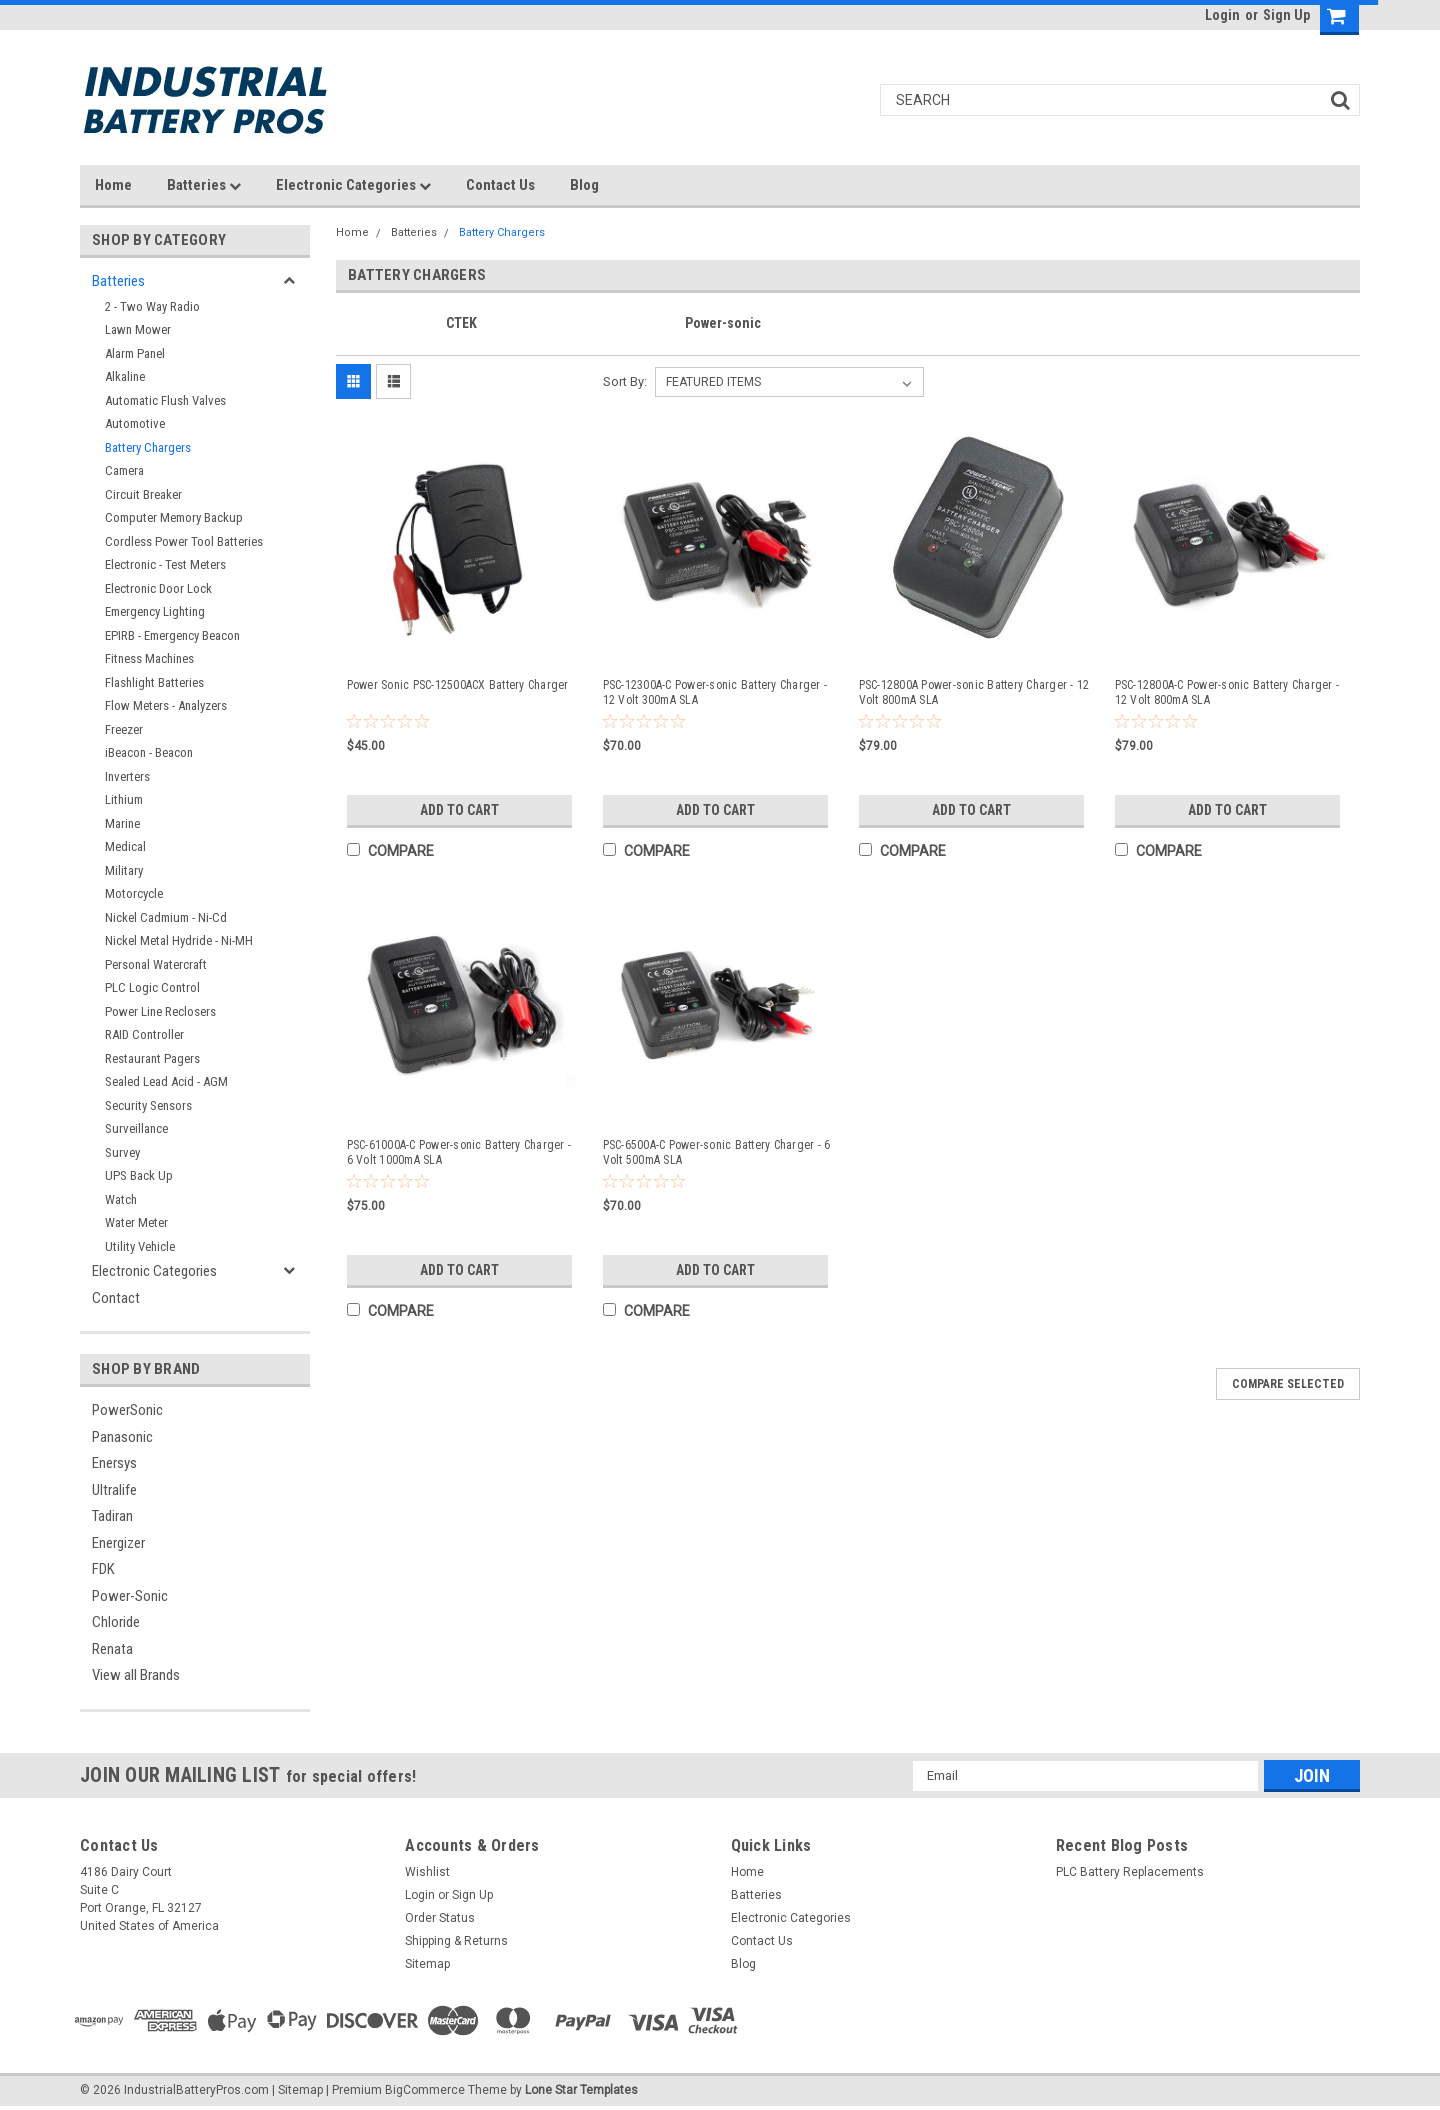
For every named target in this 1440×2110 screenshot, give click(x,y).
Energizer (118, 1543)
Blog (584, 185)
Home (113, 185)
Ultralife (114, 1490)
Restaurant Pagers (152, 1058)
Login (1222, 15)
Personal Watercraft (156, 964)
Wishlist (427, 1872)
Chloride (116, 1622)
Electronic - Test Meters (165, 564)
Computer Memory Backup (174, 517)
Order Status (440, 1918)
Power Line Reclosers (160, 1011)
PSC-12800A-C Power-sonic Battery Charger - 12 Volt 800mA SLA (1227, 692)
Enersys (114, 1463)
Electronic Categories (353, 185)
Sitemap (427, 1964)
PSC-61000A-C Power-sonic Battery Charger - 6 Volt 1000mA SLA (459, 1152)
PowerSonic (127, 1410)
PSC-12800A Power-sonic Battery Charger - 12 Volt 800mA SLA (974, 692)
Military (124, 870)
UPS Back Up (139, 1175)
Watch (121, 1199)
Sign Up (1286, 15)
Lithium (124, 799)
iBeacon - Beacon (149, 752)
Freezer (124, 729)
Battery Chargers (148, 447)
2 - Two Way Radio (152, 306)
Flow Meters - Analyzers (166, 705)
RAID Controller (144, 1034)
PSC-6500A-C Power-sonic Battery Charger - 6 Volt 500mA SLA (717, 1152)
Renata (112, 1649)
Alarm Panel (135, 353)
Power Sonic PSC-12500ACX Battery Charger (458, 685)
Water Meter (136, 1222)
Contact (116, 1298)
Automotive (135, 423)
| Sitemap (297, 2090)
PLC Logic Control (152, 987)
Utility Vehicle (140, 1246)
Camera (124, 470)
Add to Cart (459, 810)
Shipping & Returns (456, 1941)
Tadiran (112, 1516)
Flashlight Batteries (154, 682)
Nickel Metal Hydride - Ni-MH (179, 940)
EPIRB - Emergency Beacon (172, 635)
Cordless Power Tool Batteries (184, 541)
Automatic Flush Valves (165, 400)
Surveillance (136, 1128)
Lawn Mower (138, 329)
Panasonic (122, 1437)
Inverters (127, 776)
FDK (103, 1569)
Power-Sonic (130, 1596)
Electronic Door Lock (158, 588)
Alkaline (125, 376)
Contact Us (500, 185)
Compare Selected (1288, 1384)
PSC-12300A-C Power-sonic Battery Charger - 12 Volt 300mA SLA (715, 692)
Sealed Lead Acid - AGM (166, 1081)
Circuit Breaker (143, 494)
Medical (125, 846)
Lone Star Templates (581, 2090)
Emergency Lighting (155, 611)
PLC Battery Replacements (1130, 1872)
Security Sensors (148, 1105)
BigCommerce (425, 2090)
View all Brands (136, 1675)
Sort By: (625, 381)
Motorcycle (134, 893)
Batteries (204, 185)
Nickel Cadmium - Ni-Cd (166, 917)
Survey (122, 1152)
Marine (122, 823)
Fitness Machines (149, 658)
